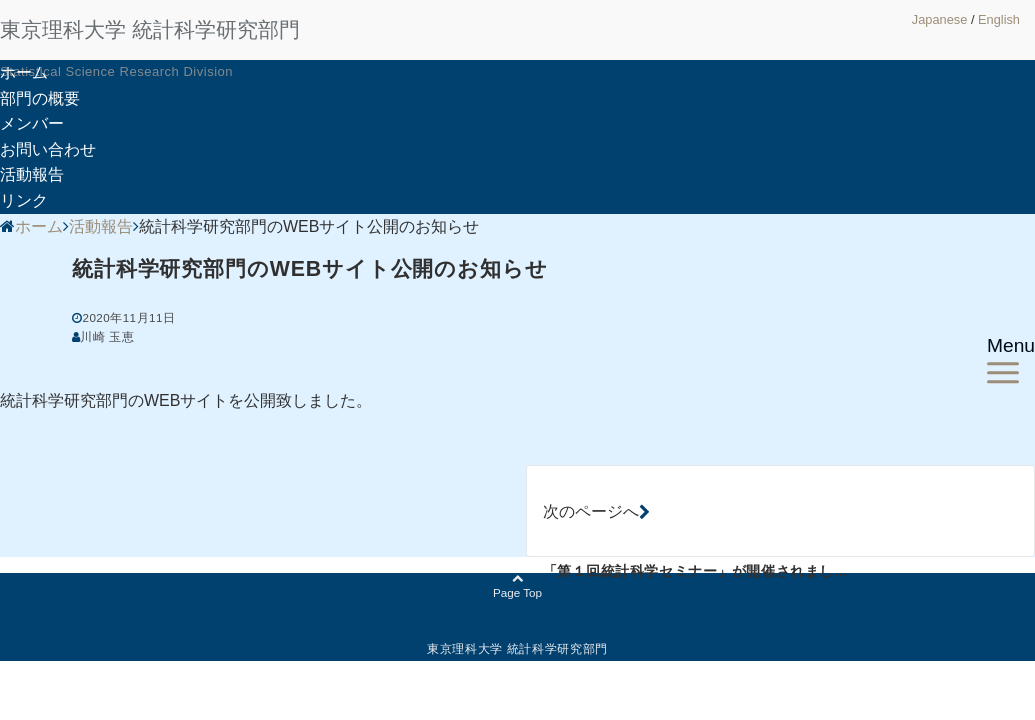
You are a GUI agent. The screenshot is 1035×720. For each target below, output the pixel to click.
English (999, 19)
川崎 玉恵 (107, 336)
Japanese (940, 19)
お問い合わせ (48, 149)
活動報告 (32, 174)
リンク (24, 200)
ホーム (24, 72)
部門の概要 (40, 98)
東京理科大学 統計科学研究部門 (150, 29)
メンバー (32, 123)
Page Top (517, 586)
